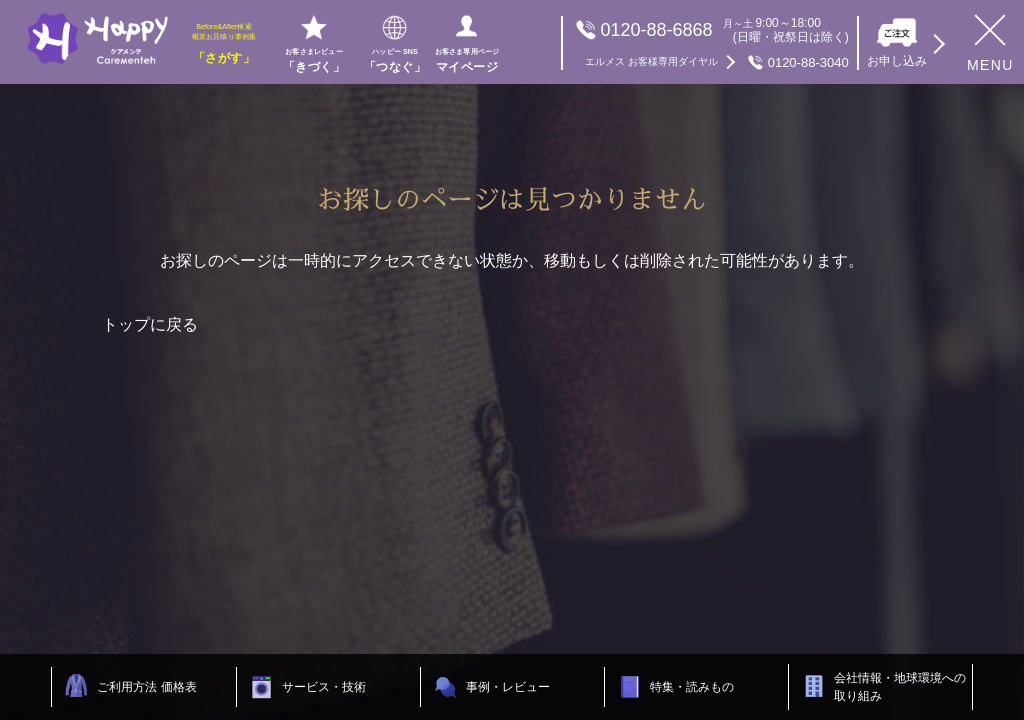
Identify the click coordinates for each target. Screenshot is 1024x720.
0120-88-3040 (717, 62)
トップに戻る (150, 324)
